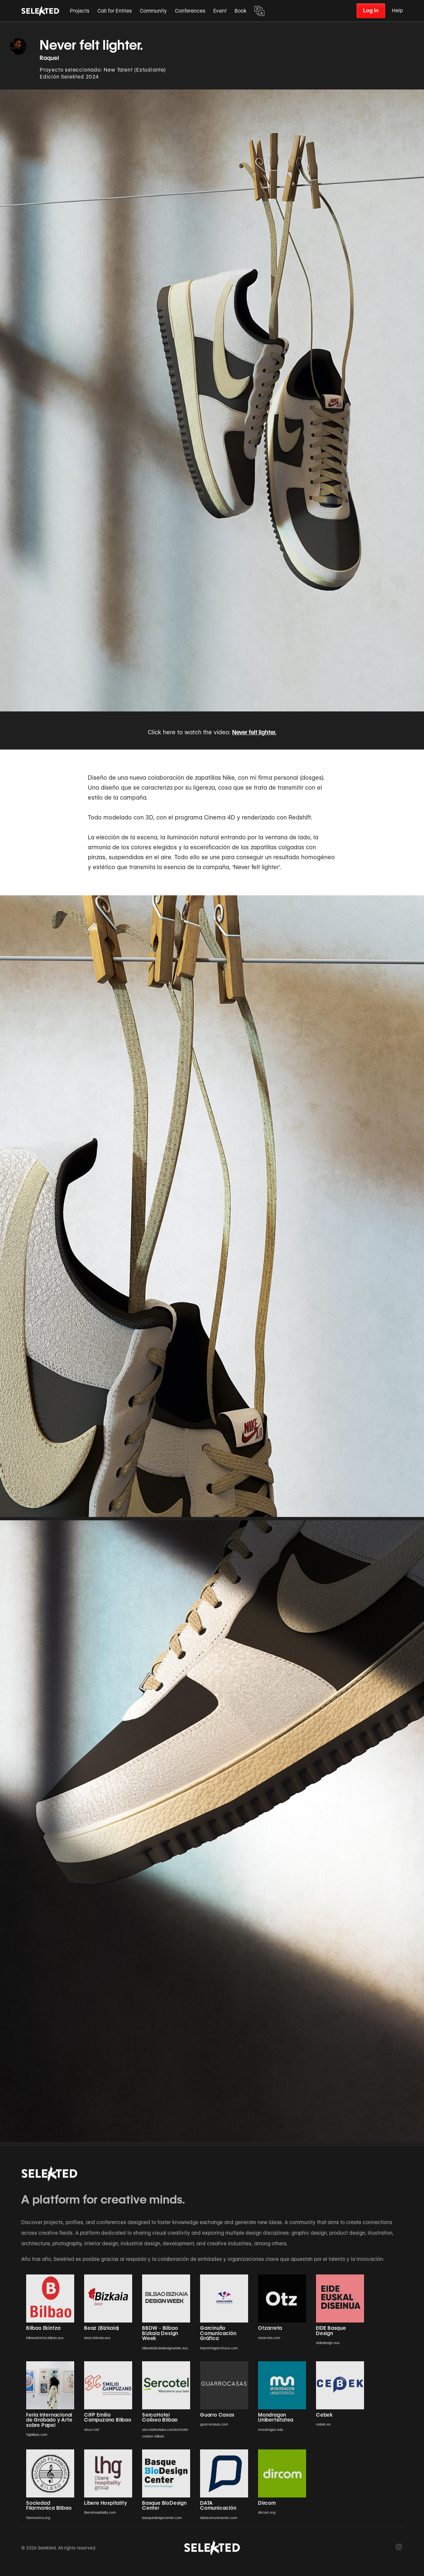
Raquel (49, 58)
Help (397, 11)
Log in (371, 10)
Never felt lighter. (254, 732)
